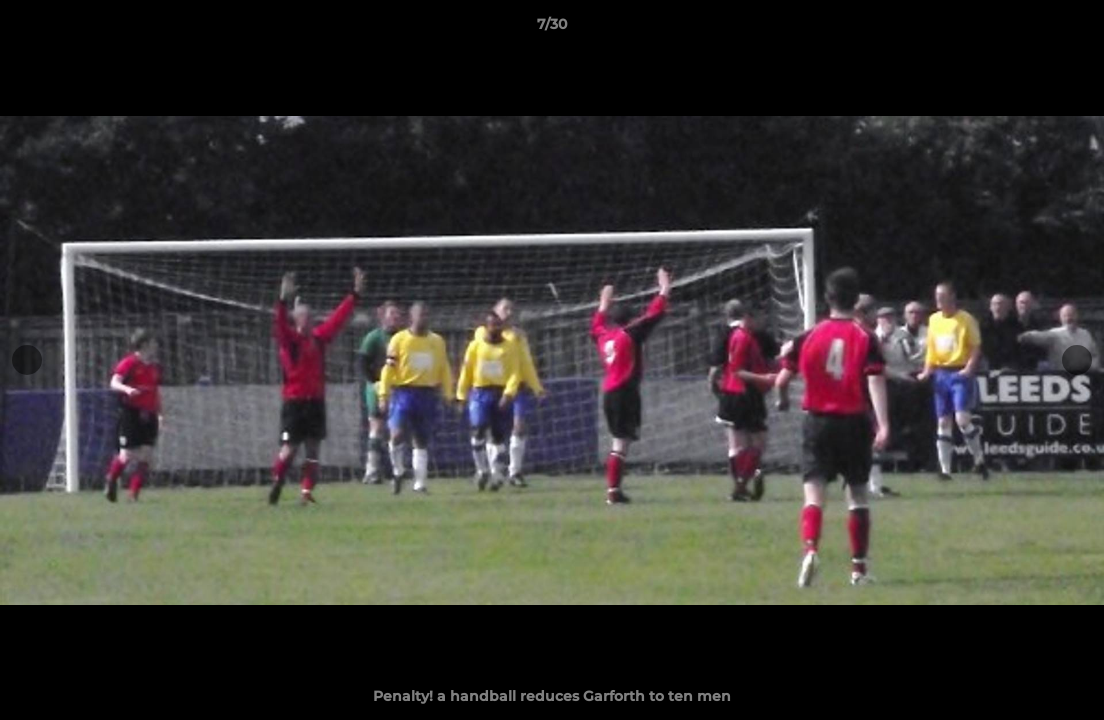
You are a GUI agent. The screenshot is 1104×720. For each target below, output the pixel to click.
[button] (1068, 29)
